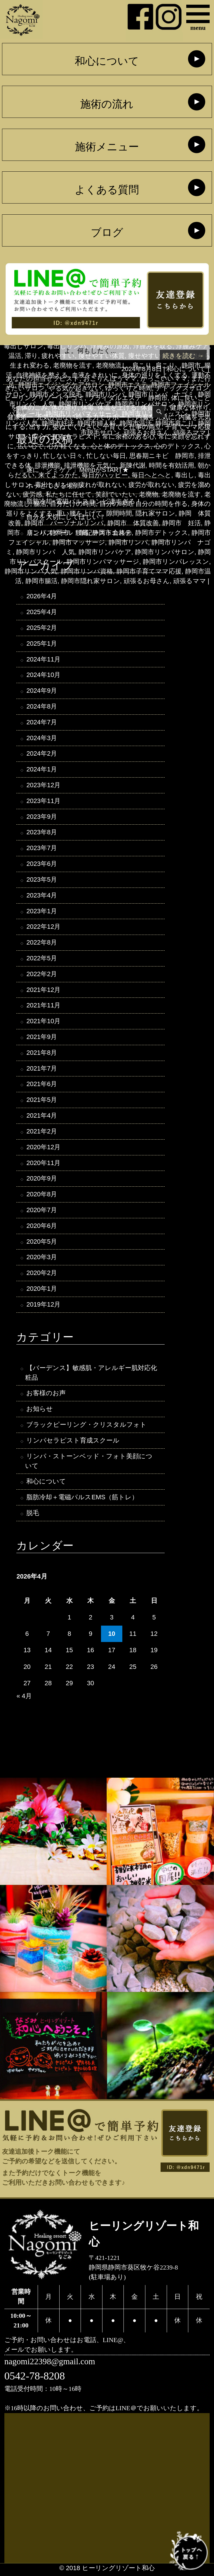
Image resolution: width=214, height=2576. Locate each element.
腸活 (40, 503)
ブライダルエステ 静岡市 (128, 398)
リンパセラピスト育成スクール (72, 1443)
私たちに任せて (69, 494)
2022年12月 (43, 927)
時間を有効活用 (171, 465)
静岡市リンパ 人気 (45, 552)
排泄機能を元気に (90, 465)
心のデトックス (177, 446)
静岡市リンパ (128, 542)
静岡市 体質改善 (133, 523)
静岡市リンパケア (105, 552)
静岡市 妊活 (181, 523)
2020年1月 (41, 1291)
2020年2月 (41, 1275)
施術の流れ (107, 104)
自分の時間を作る (161, 503)
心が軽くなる (67, 446)
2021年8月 (41, 1054)
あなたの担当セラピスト (42, 378)
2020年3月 (41, 1259)
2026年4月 (41, 596)
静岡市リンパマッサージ (103, 561)
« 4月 (24, 1699)
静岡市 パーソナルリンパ (64, 523)
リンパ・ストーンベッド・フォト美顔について (88, 1463)
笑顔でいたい (115, 494)
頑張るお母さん (146, 581)
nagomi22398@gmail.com (50, 2364)
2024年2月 (41, 754)
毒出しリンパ (55, 484)
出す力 (39, 426)
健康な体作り (189, 407)
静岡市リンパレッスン (176, 561)
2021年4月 (41, 1117)
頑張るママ (189, 581)
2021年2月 (41, 1133)
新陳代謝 (132, 465)
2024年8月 (41, 707)
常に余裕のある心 (128, 436)
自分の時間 (116, 503)
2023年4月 (41, 896)
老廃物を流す (181, 494)
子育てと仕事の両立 (132, 426)
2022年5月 (41, 959)
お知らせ (39, 1411)
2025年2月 (41, 628)
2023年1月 (41, 912)
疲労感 (32, 494)
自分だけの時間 (73, 503)
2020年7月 (41, 1212)
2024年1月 (41, 770)
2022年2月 (41, 975)
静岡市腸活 (41, 581)
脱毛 (32, 1515)
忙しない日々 (63, 455)
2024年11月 (43, 659)
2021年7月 (41, 1070)
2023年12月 (43, 786)
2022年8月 (41, 943)
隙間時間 (119, 513)
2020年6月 (41, 1227)
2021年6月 (41, 1085)
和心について (107, 61)
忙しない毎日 (106, 455)
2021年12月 (43, 991)
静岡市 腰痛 (69, 532)
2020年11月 (43, 1164)
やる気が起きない (75, 388)
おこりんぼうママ (110, 378)
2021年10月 (43, 1022)
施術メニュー (107, 147)
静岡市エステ (112, 532)
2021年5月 (41, 1101)
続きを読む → (183, 355)
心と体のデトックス (121, 446)
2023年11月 (43, 801)
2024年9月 (41, 691)
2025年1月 (41, 643)
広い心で (31, 446)
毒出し (184, 475)
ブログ (106, 233)
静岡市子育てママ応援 (149, 571)
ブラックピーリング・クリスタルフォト (86, 1427)
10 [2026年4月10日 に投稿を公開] (111, 1636)
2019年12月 (43, 1306)
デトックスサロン (182, 388)
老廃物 (148, 494)
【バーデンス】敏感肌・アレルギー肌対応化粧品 (91, 1375)
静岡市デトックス (161, 532)
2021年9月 (41, 1038)
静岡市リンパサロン (164, 552)
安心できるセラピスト (65, 436)
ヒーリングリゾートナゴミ (45, 398)
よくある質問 (107, 190)
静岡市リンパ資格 (87, 571)
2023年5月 (41, 880)
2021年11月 (43, 1006)
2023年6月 (41, 865)
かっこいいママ (163, 378)
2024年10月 (43, 675)
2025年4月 (41, 612)
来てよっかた (58, 475)
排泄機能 (47, 465)
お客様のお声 (46, 1395)
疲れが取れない (102, 484)
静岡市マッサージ (79, 542)
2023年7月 (41, 849)
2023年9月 (41, 817)
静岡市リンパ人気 (31, 571)
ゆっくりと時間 (128, 388)
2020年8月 (41, 1196)
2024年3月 (41, 738)
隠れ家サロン (155, 513)
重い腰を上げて (79, 513)
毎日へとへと (151, 475)
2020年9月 (41, 1180)
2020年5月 (41, 1243)
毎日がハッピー (105, 475)
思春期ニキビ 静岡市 (161, 455)
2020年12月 (43, 1148)
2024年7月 (41, 722)
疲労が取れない (151, 484)
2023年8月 (41, 833)
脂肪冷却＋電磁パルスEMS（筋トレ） (82, 1500)
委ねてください (76, 426)
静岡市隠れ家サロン (90, 581)
